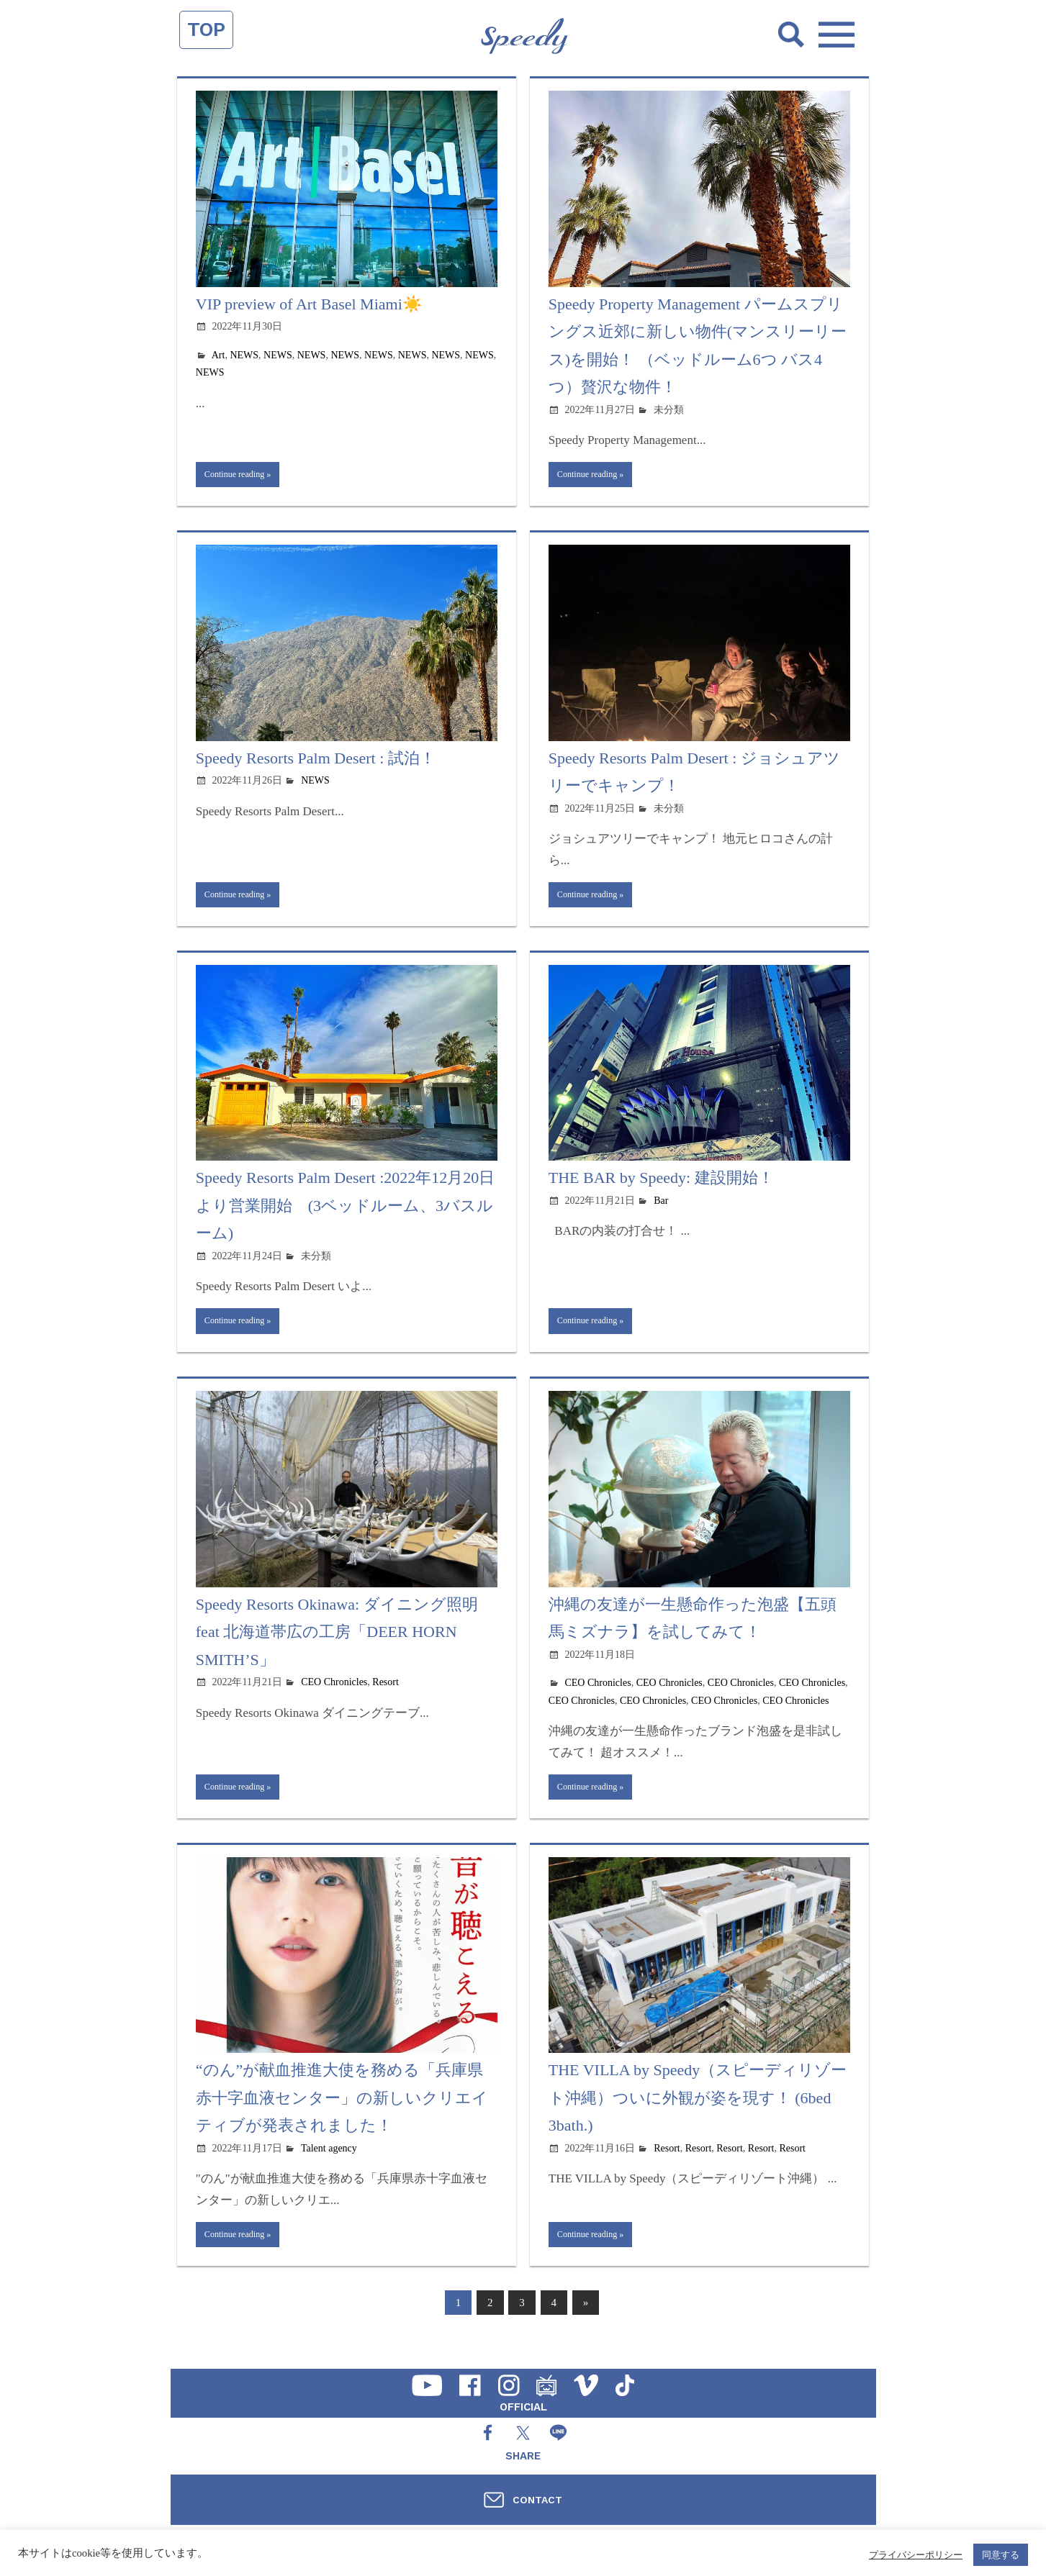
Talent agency (329, 2164)
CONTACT (537, 2499)
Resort (385, 1695)
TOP (206, 29)
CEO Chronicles (334, 1695)
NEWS (244, 355)
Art (218, 355)
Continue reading (241, 476)
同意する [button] (1000, 2554)
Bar (661, 1209)
